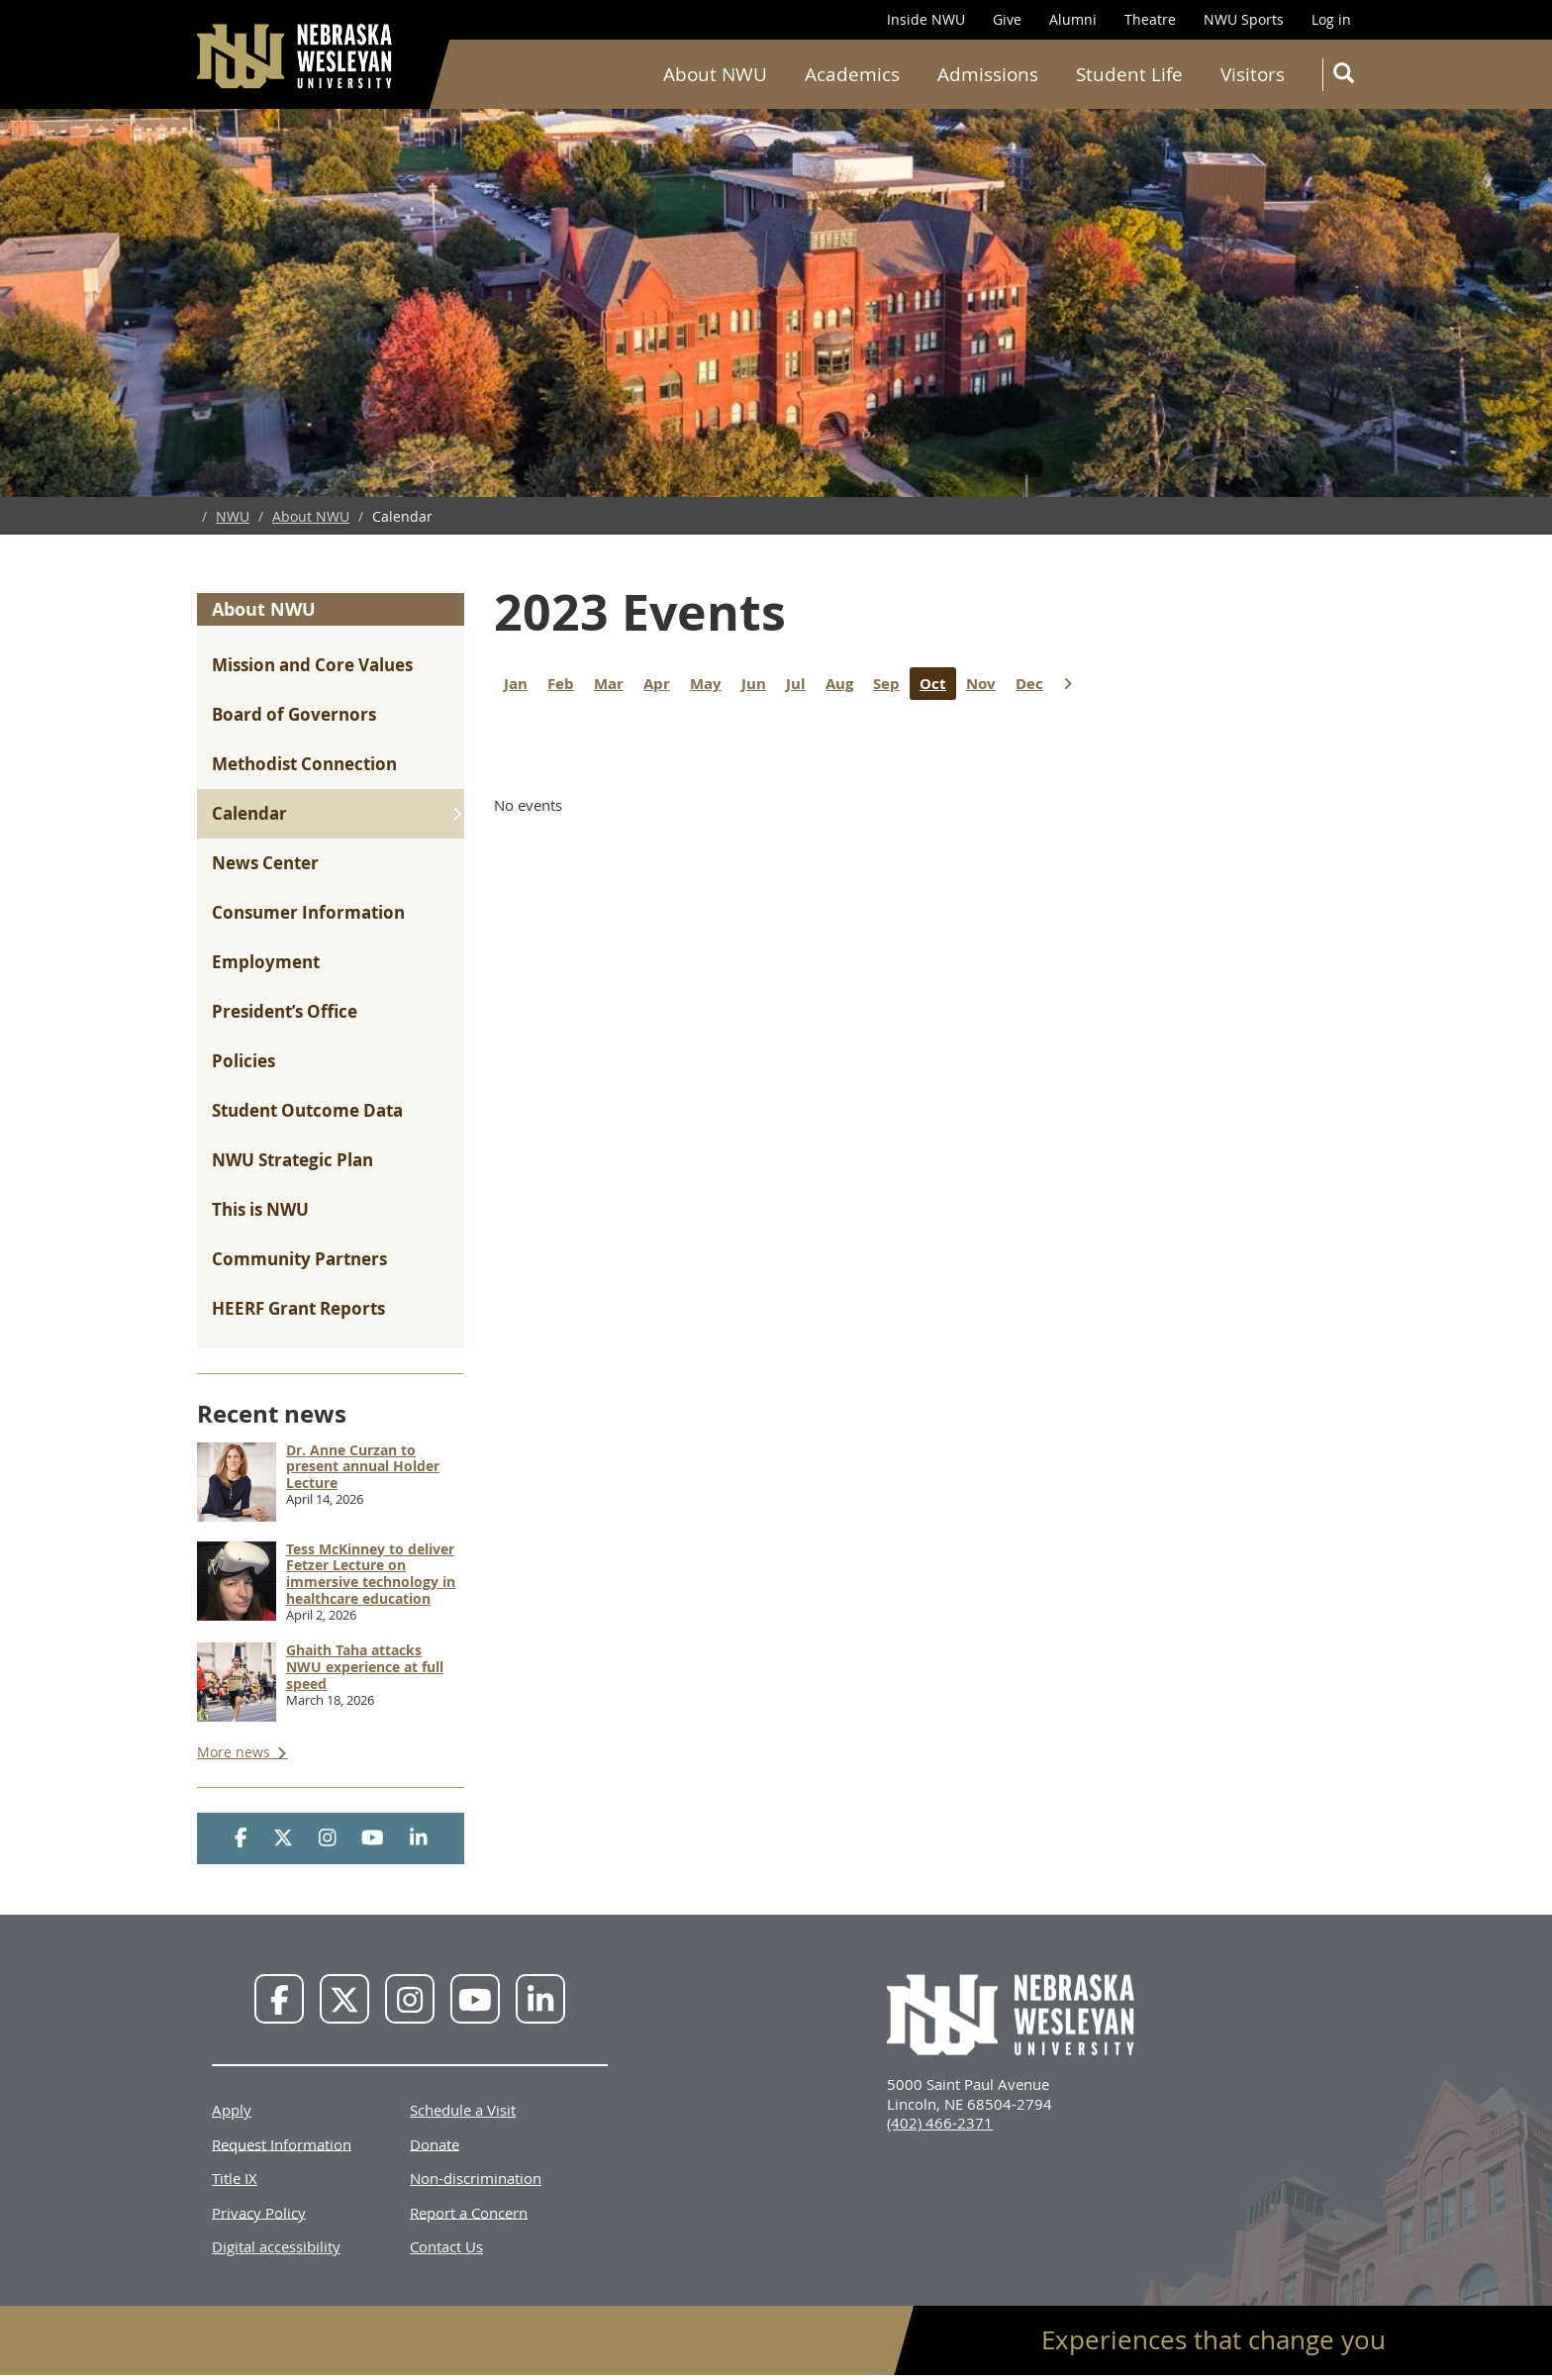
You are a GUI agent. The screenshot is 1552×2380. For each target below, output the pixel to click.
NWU (232, 516)
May (710, 683)
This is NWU (260, 1209)
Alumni (1073, 19)
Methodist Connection (304, 763)
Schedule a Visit (463, 2110)
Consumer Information (308, 912)
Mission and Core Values (312, 664)
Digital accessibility (276, 2246)
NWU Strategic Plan (292, 1159)
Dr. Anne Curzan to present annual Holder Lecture (362, 1466)
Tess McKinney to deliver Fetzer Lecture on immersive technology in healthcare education (370, 1573)
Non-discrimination (475, 2178)
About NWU (715, 74)
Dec (1034, 683)
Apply (231, 2110)
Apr (661, 683)
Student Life (1129, 74)
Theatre (1150, 19)
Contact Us (446, 2246)
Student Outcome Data (307, 1110)
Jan (520, 683)
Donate (434, 2143)
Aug (844, 683)
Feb (565, 683)
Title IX (234, 2178)
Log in (1331, 19)
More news (235, 1751)
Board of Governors (294, 714)
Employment (266, 961)
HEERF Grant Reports (298, 1308)
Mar (613, 683)
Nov (986, 683)
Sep (891, 683)
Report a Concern (469, 2212)
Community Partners (299, 1258)
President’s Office (284, 1011)
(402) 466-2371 (940, 2122)
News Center (265, 862)
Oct (938, 683)
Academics (852, 74)
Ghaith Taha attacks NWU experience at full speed (364, 1666)
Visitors (1252, 74)
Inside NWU (926, 19)
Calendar (249, 813)
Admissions (987, 74)
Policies (243, 1060)
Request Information (281, 2143)
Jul (801, 683)
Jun (758, 683)
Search (1347, 76)
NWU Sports (1244, 19)
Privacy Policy (259, 2212)
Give (1007, 19)
